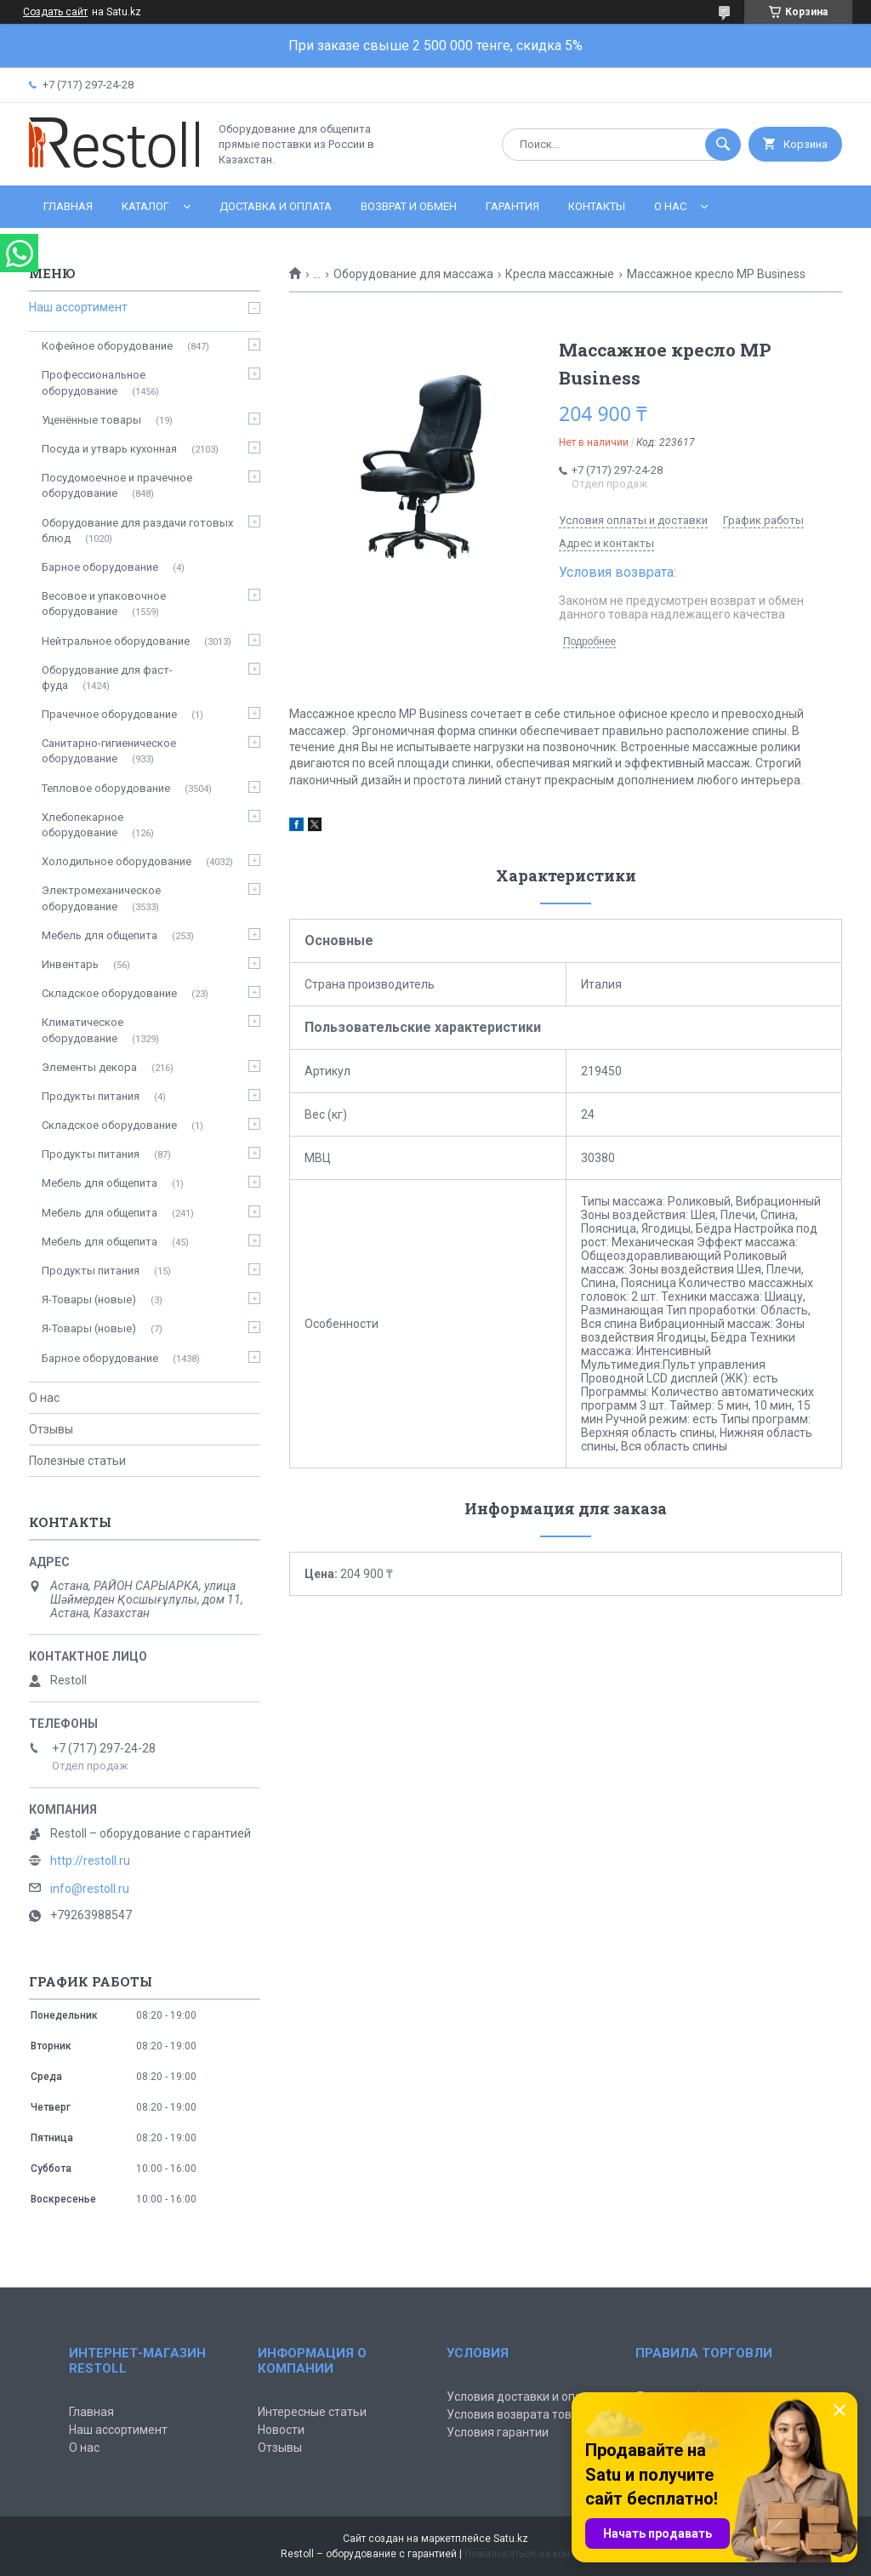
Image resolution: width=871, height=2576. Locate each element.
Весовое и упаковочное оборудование (104, 604)
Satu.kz (510, 2539)
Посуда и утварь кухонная (109, 448)
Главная (68, 206)
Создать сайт (55, 12)
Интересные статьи (312, 2412)
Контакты (596, 206)
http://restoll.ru (90, 1860)
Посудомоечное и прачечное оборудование (117, 485)
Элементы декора (89, 1067)
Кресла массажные (559, 274)
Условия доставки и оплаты (525, 2396)
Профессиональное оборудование (93, 382)
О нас (670, 206)
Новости (281, 2429)
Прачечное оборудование (109, 714)
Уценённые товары (91, 419)
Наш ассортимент (78, 307)
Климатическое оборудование (82, 1030)
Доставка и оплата (275, 206)
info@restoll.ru (89, 1888)
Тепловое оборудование (106, 788)
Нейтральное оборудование (116, 641)
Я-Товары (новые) (89, 1299)
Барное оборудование (100, 567)
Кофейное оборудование (107, 345)
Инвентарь (70, 964)
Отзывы (51, 1429)
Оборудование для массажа (413, 274)
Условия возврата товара (519, 2414)
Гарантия (512, 206)
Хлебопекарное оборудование (82, 825)
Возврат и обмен (409, 206)
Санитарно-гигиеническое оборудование (109, 751)
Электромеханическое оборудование (101, 898)
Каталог (145, 206)
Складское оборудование (109, 993)
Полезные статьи (77, 1461)
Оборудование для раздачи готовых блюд (137, 530)
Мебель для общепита (99, 935)
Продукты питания (90, 1096)
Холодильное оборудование (116, 861)
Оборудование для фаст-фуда (107, 678)
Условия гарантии (498, 2432)
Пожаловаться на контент (527, 2554)
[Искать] (723, 144)
